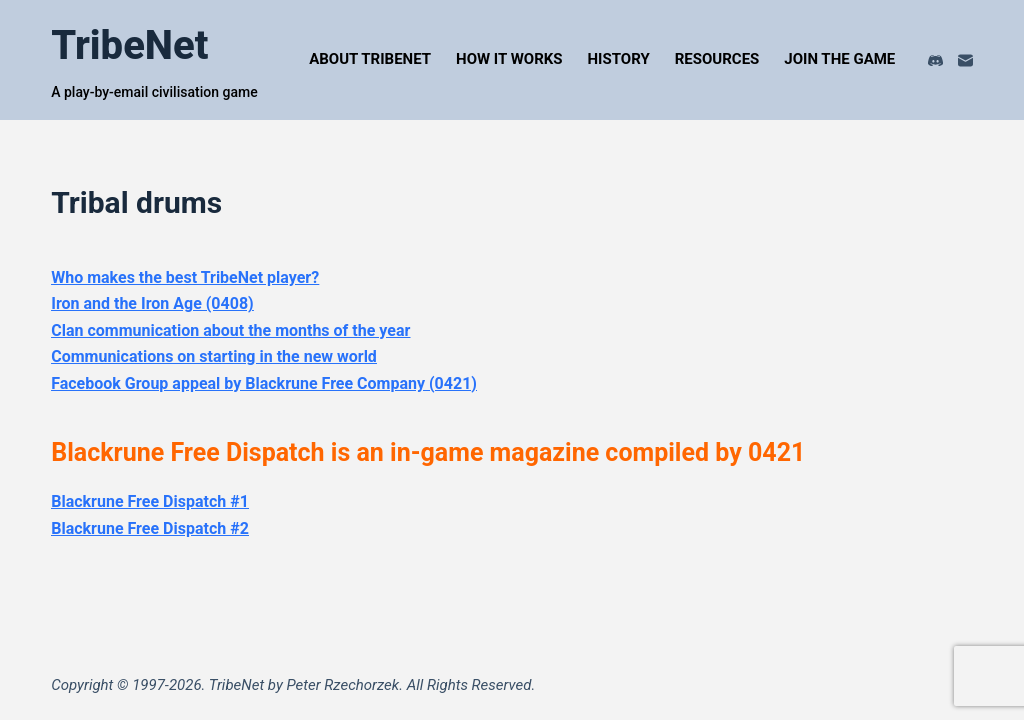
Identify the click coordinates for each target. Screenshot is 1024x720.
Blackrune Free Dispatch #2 (150, 528)
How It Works (509, 59)
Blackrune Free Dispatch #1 (150, 501)
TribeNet (129, 45)
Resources (717, 59)
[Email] (965, 60)
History (619, 59)
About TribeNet (370, 59)
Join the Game (839, 59)
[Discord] (935, 60)
